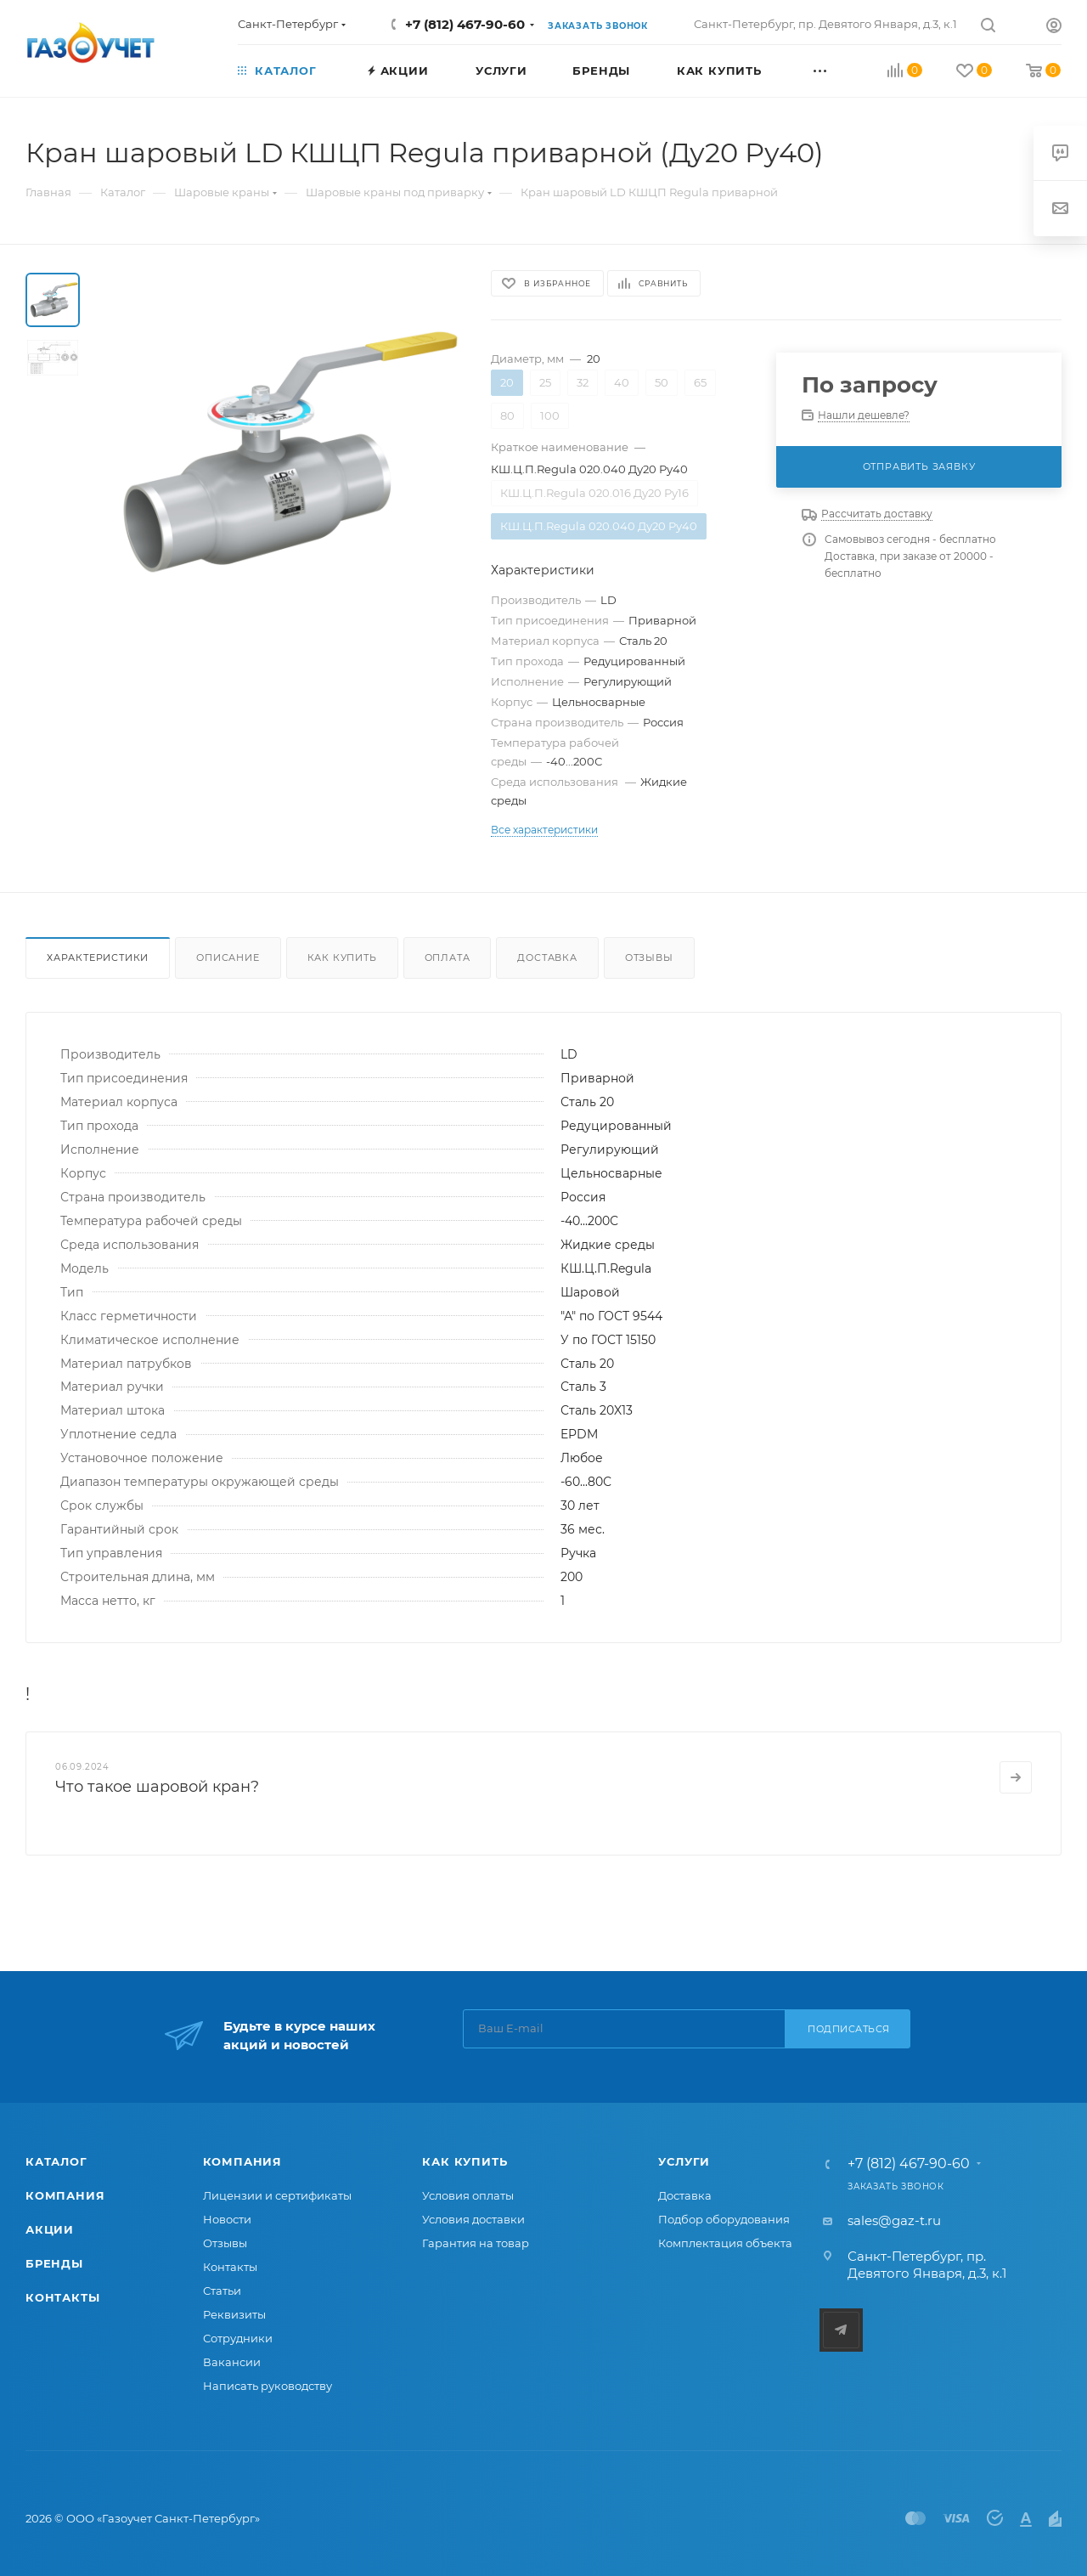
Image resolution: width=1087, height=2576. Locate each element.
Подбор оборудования (724, 2219)
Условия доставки (473, 2219)
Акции (49, 2229)
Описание (227, 957)
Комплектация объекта (725, 2243)
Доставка (547, 957)
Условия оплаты (468, 2195)
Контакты (62, 2297)
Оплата (447, 957)
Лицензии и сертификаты (277, 2195)
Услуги (684, 2161)
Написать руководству (267, 2385)
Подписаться (849, 2029)
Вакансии (232, 2362)
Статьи (222, 2290)
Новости (227, 2219)
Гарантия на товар (475, 2243)
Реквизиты (234, 2314)
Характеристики (98, 957)
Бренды (54, 2263)
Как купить (342, 957)
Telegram (841, 2330)
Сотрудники (238, 2338)
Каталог (56, 2161)
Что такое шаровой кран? (157, 1786)
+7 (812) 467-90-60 (465, 24)
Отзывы (649, 957)
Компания (64, 2195)
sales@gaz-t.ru (894, 2220)
